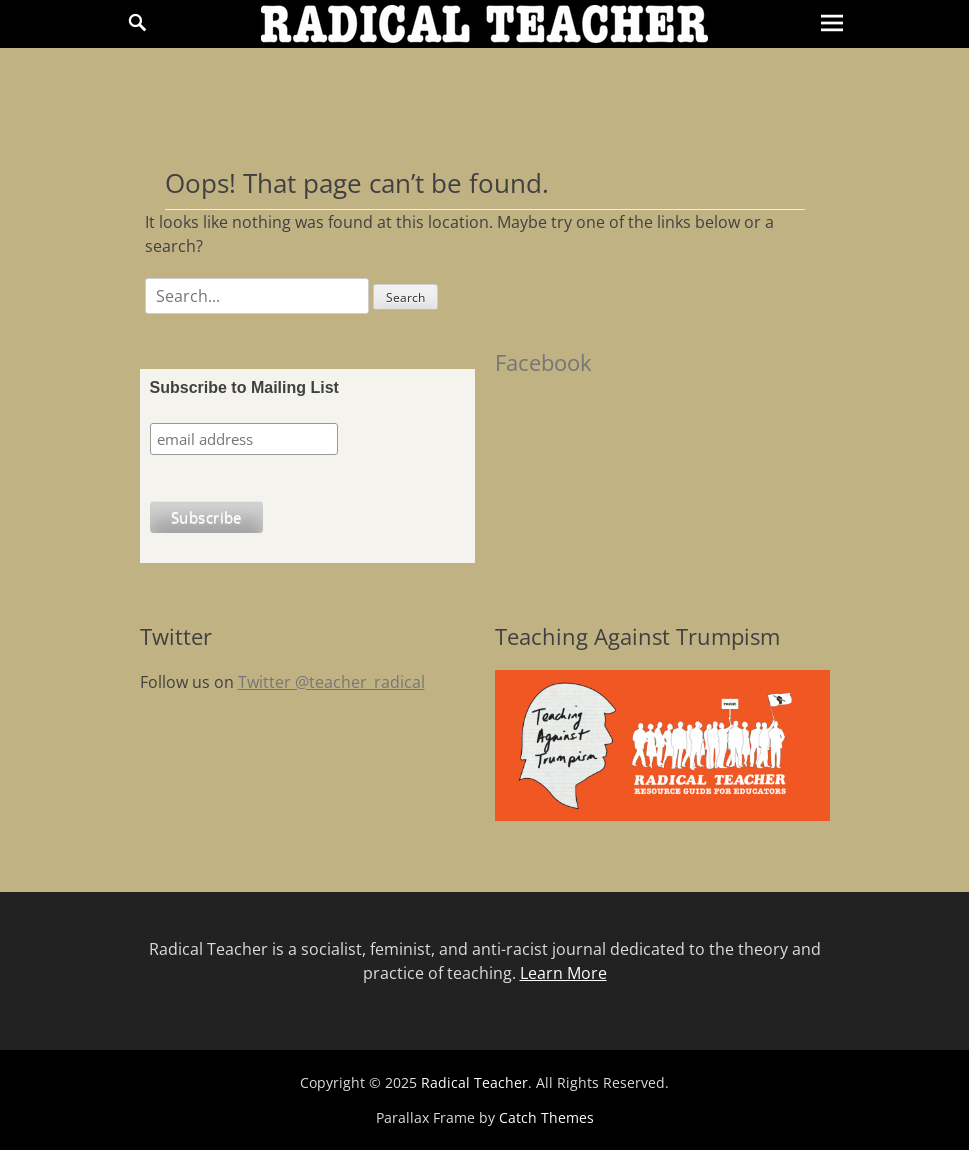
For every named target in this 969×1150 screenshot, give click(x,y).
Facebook (543, 362)
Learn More (563, 973)
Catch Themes (546, 1117)
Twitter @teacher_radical (331, 682)
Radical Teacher (474, 1082)
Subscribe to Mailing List (244, 387)
